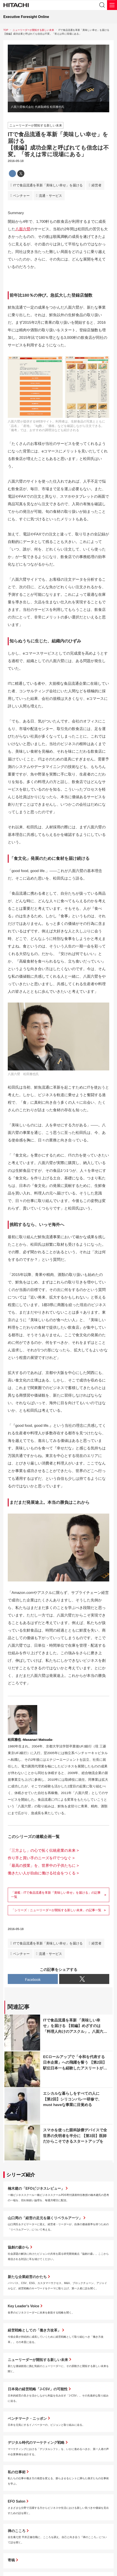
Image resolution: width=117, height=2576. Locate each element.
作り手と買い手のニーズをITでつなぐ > (41, 1858)
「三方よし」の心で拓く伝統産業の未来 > (43, 1850)
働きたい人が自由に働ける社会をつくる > (43, 1873)
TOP (5, 30)
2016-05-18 (16, 161)
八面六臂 (22, 229)
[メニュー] (112, 5)
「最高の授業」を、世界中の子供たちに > (43, 1865)
